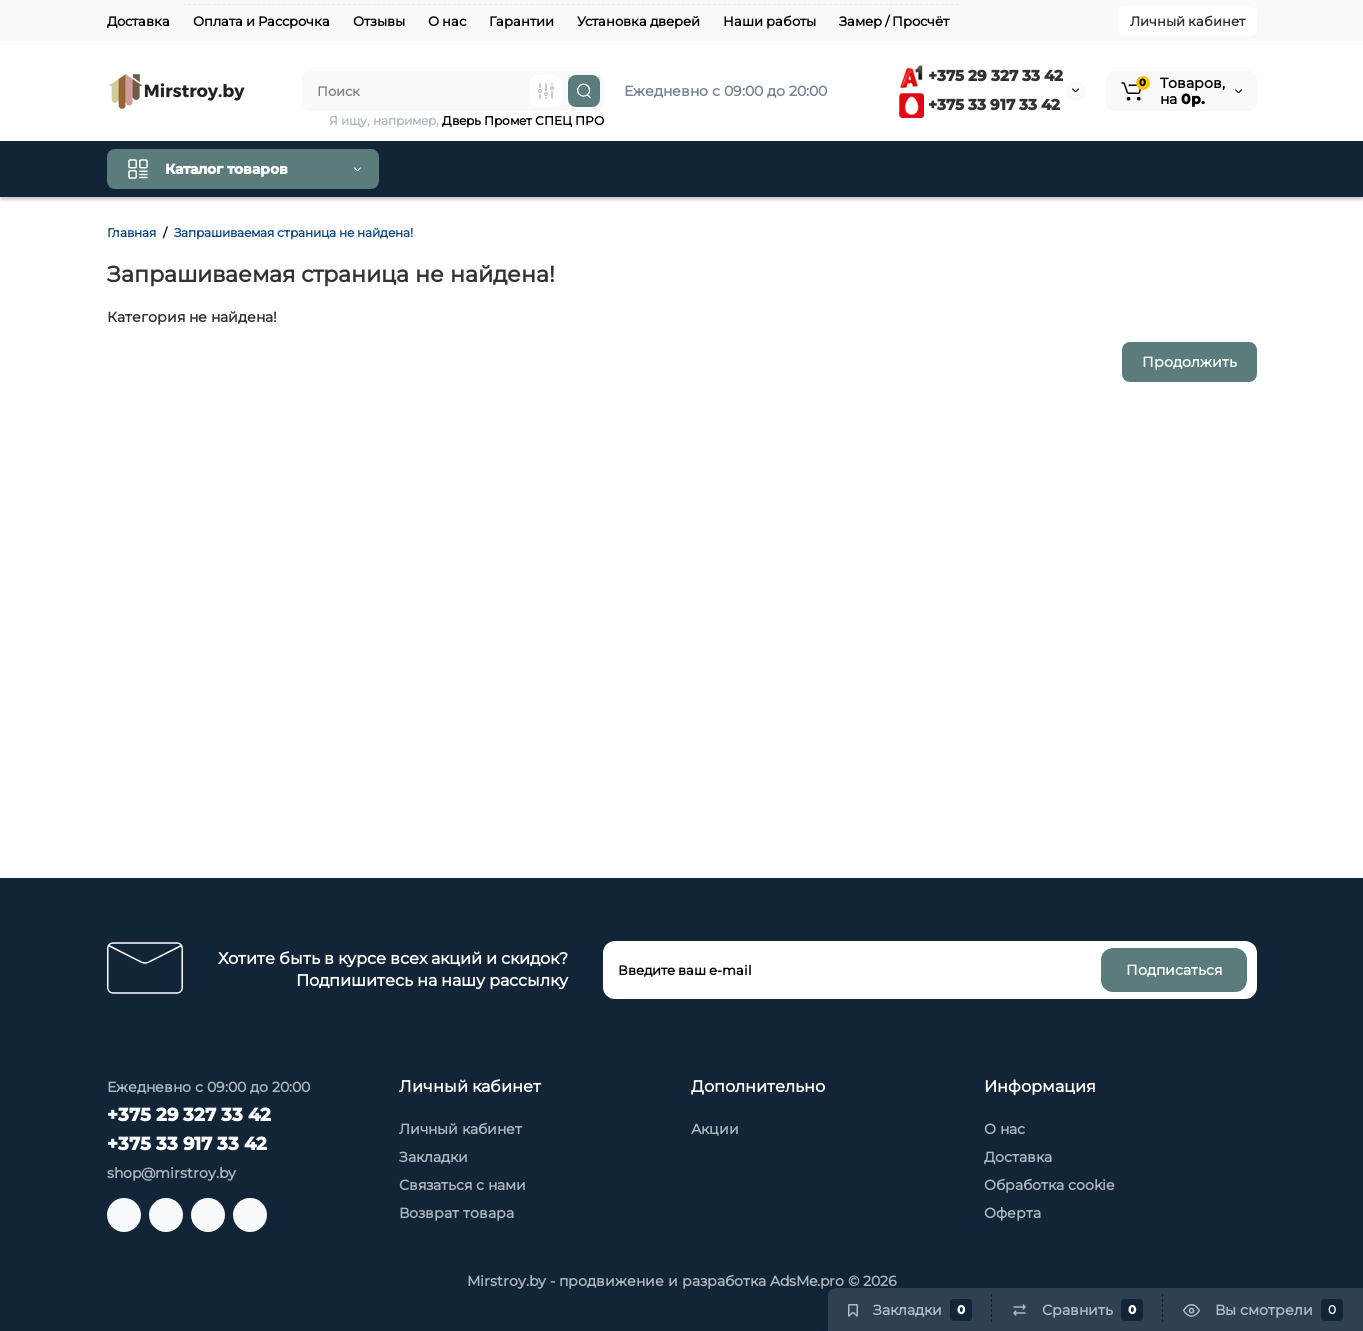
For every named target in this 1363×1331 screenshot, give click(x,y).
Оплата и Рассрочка (261, 21)
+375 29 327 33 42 (981, 75)
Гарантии (521, 21)
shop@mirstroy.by (171, 1173)
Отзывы (379, 21)
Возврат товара (456, 1213)
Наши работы (769, 21)
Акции (715, 1129)
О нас (447, 21)
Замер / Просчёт (894, 21)
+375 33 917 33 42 (979, 104)
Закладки (433, 1157)
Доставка (138, 21)
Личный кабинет (1187, 21)
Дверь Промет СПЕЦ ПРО (523, 120)
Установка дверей (638, 21)
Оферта (1012, 1213)
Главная (131, 232)
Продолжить (1189, 362)
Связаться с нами (462, 1185)
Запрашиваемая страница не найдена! (293, 232)
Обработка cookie (1049, 1185)
